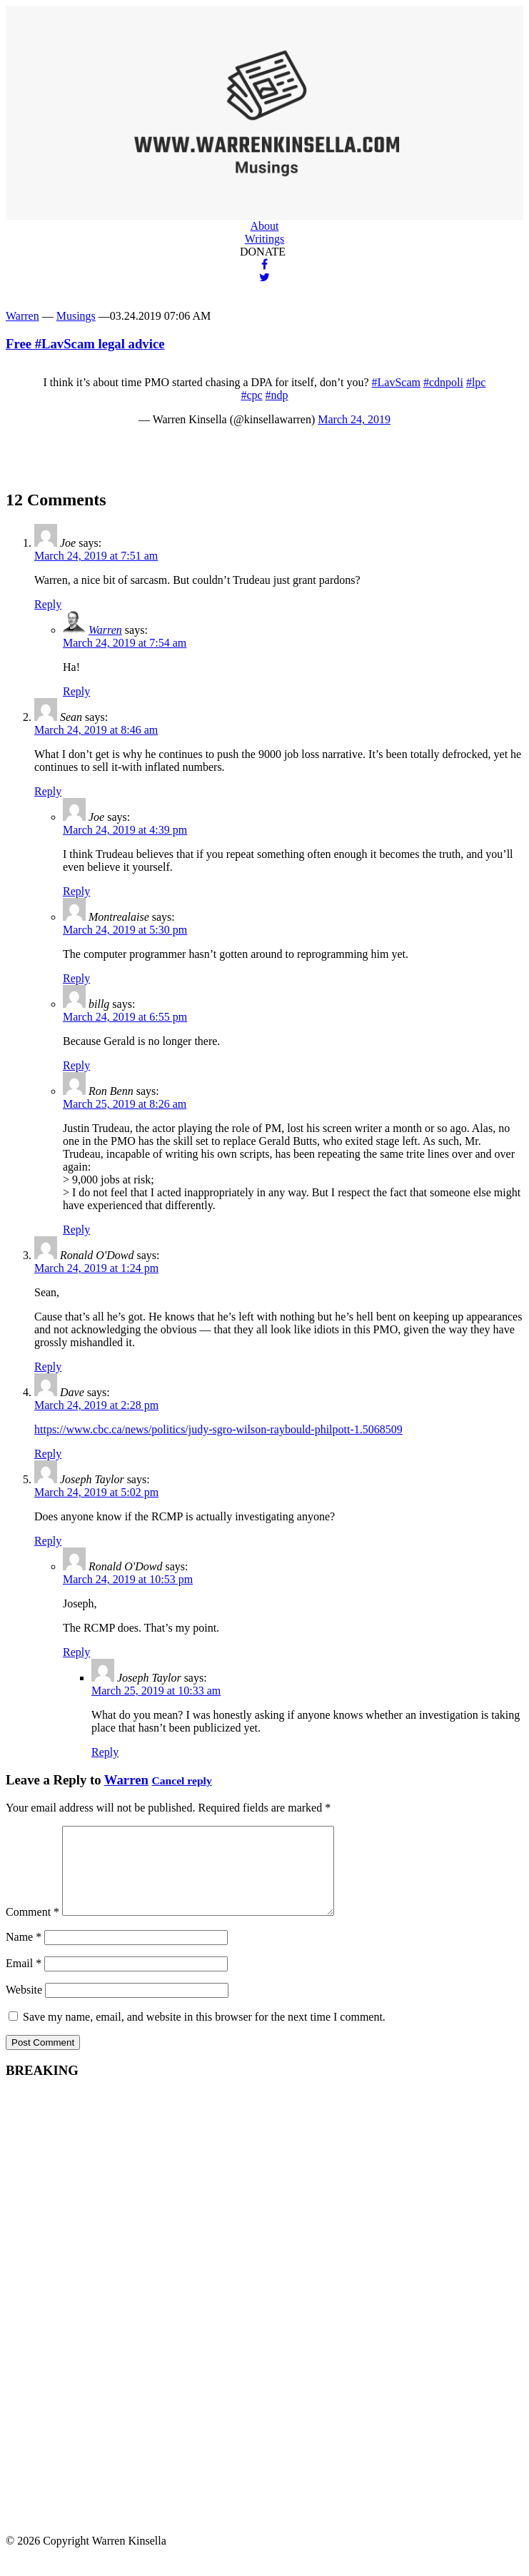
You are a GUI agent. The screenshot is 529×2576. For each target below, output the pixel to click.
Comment (32, 1929)
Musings (76, 316)
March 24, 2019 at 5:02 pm (96, 1492)
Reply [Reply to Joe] (47, 604)
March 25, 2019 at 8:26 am (124, 1104)
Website (24, 2007)
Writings (264, 239)
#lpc (476, 382)
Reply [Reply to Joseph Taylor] (47, 1541)
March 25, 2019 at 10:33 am (156, 1690)
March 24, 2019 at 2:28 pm (96, 1405)
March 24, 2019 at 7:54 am (124, 643)
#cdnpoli (443, 382)
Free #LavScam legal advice (85, 343)
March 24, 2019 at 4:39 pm (125, 830)
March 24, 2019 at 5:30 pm (125, 930)
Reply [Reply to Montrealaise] (76, 978)
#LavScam (396, 382)
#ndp (277, 395)
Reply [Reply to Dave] (47, 1454)
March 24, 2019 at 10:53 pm (128, 1579)
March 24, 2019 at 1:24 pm (96, 1268)
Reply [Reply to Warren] (76, 691)
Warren (22, 316)
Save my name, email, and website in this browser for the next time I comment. (204, 2034)
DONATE (263, 252)
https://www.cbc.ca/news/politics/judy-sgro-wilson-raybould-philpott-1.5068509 (218, 1429)
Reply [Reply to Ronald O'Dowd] (47, 1366)
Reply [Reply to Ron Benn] (76, 1229)
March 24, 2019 (354, 419)
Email (23, 1980)
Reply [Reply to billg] (76, 1065)
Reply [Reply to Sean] (47, 791)
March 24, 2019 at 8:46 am (96, 730)
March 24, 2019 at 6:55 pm (125, 1017)
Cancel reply (182, 1780)
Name (23, 1954)
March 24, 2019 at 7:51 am (96, 556)
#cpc (251, 395)
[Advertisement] (113, 2323)
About (265, 226)
